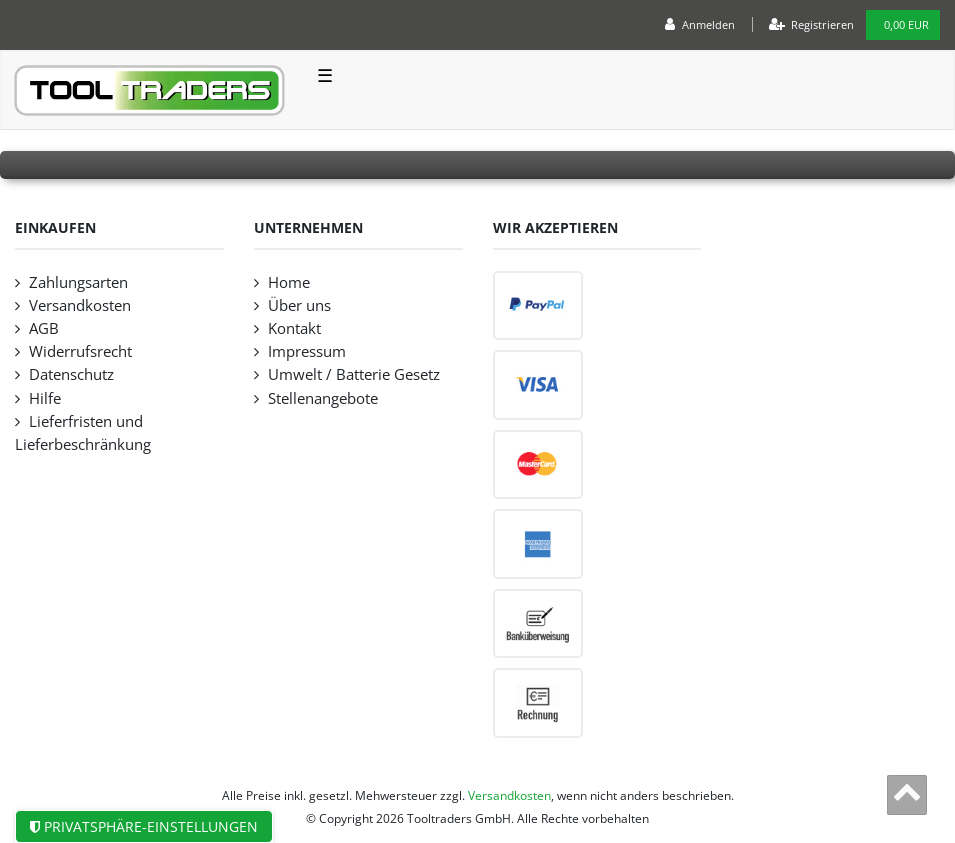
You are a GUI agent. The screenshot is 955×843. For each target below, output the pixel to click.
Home (289, 282)
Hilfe (45, 398)
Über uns (299, 305)
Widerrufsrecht (80, 351)
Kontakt (294, 328)
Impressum (307, 351)
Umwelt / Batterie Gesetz (354, 374)
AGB (44, 328)
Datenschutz (71, 374)
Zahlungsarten (78, 282)
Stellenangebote (323, 398)
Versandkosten (80, 305)
